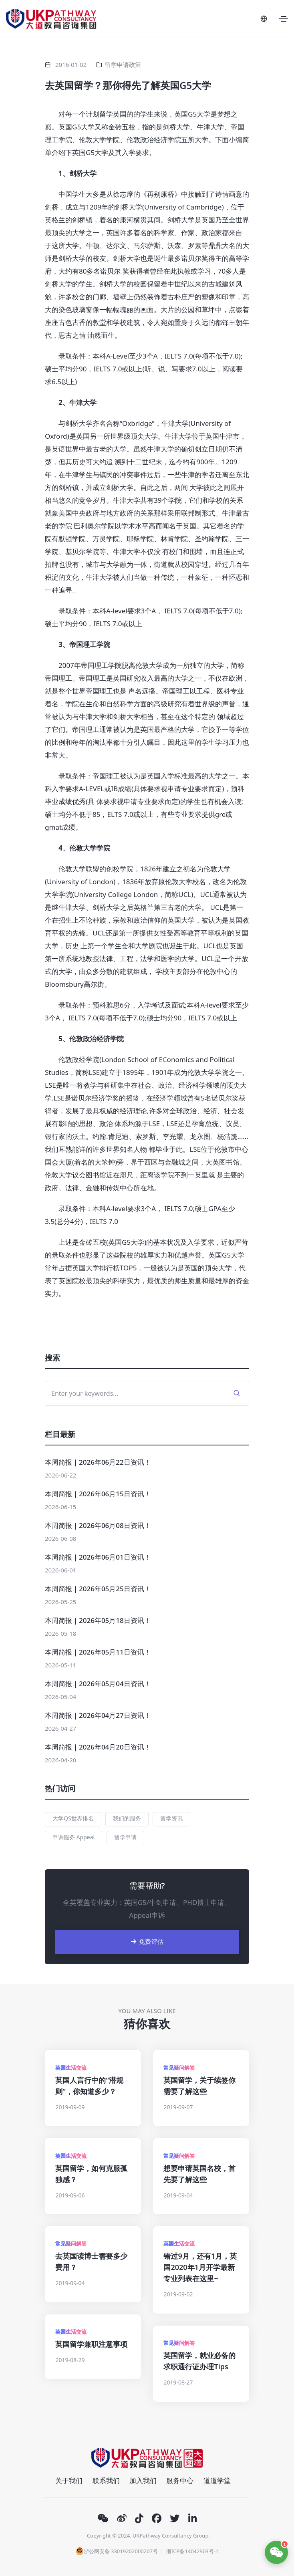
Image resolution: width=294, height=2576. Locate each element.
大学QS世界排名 (73, 1818)
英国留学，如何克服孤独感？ (91, 2173)
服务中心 (179, 2480)
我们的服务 (127, 1818)
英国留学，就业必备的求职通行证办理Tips (199, 2360)
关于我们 (69, 2480)
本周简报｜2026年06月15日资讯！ (98, 1493)
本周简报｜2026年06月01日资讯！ (98, 1557)
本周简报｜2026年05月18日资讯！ (98, 1620)
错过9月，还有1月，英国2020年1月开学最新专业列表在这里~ (200, 2267)
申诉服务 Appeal (73, 1837)
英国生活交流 (71, 2067)
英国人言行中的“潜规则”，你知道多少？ (89, 2085)
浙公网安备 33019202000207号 (117, 2551)
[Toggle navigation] (283, 19)
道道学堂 (217, 2480)
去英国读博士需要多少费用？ (91, 2261)
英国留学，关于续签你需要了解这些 (199, 2085)
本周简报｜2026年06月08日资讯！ (98, 1525)
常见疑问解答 (179, 2067)
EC (163, 1059)
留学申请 (125, 1837)
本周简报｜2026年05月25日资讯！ (98, 1588)
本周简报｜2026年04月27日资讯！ (98, 1715)
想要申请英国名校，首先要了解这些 (199, 2173)
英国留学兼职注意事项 (91, 2344)
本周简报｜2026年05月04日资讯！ (98, 1683)
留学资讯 (171, 1818)
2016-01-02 (71, 64)
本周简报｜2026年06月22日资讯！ (98, 1462)
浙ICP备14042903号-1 (192, 2551)
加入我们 (143, 2480)
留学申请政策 (123, 64)
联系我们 (106, 2480)
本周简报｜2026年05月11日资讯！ (98, 1652)
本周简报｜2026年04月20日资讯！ (98, 1747)
